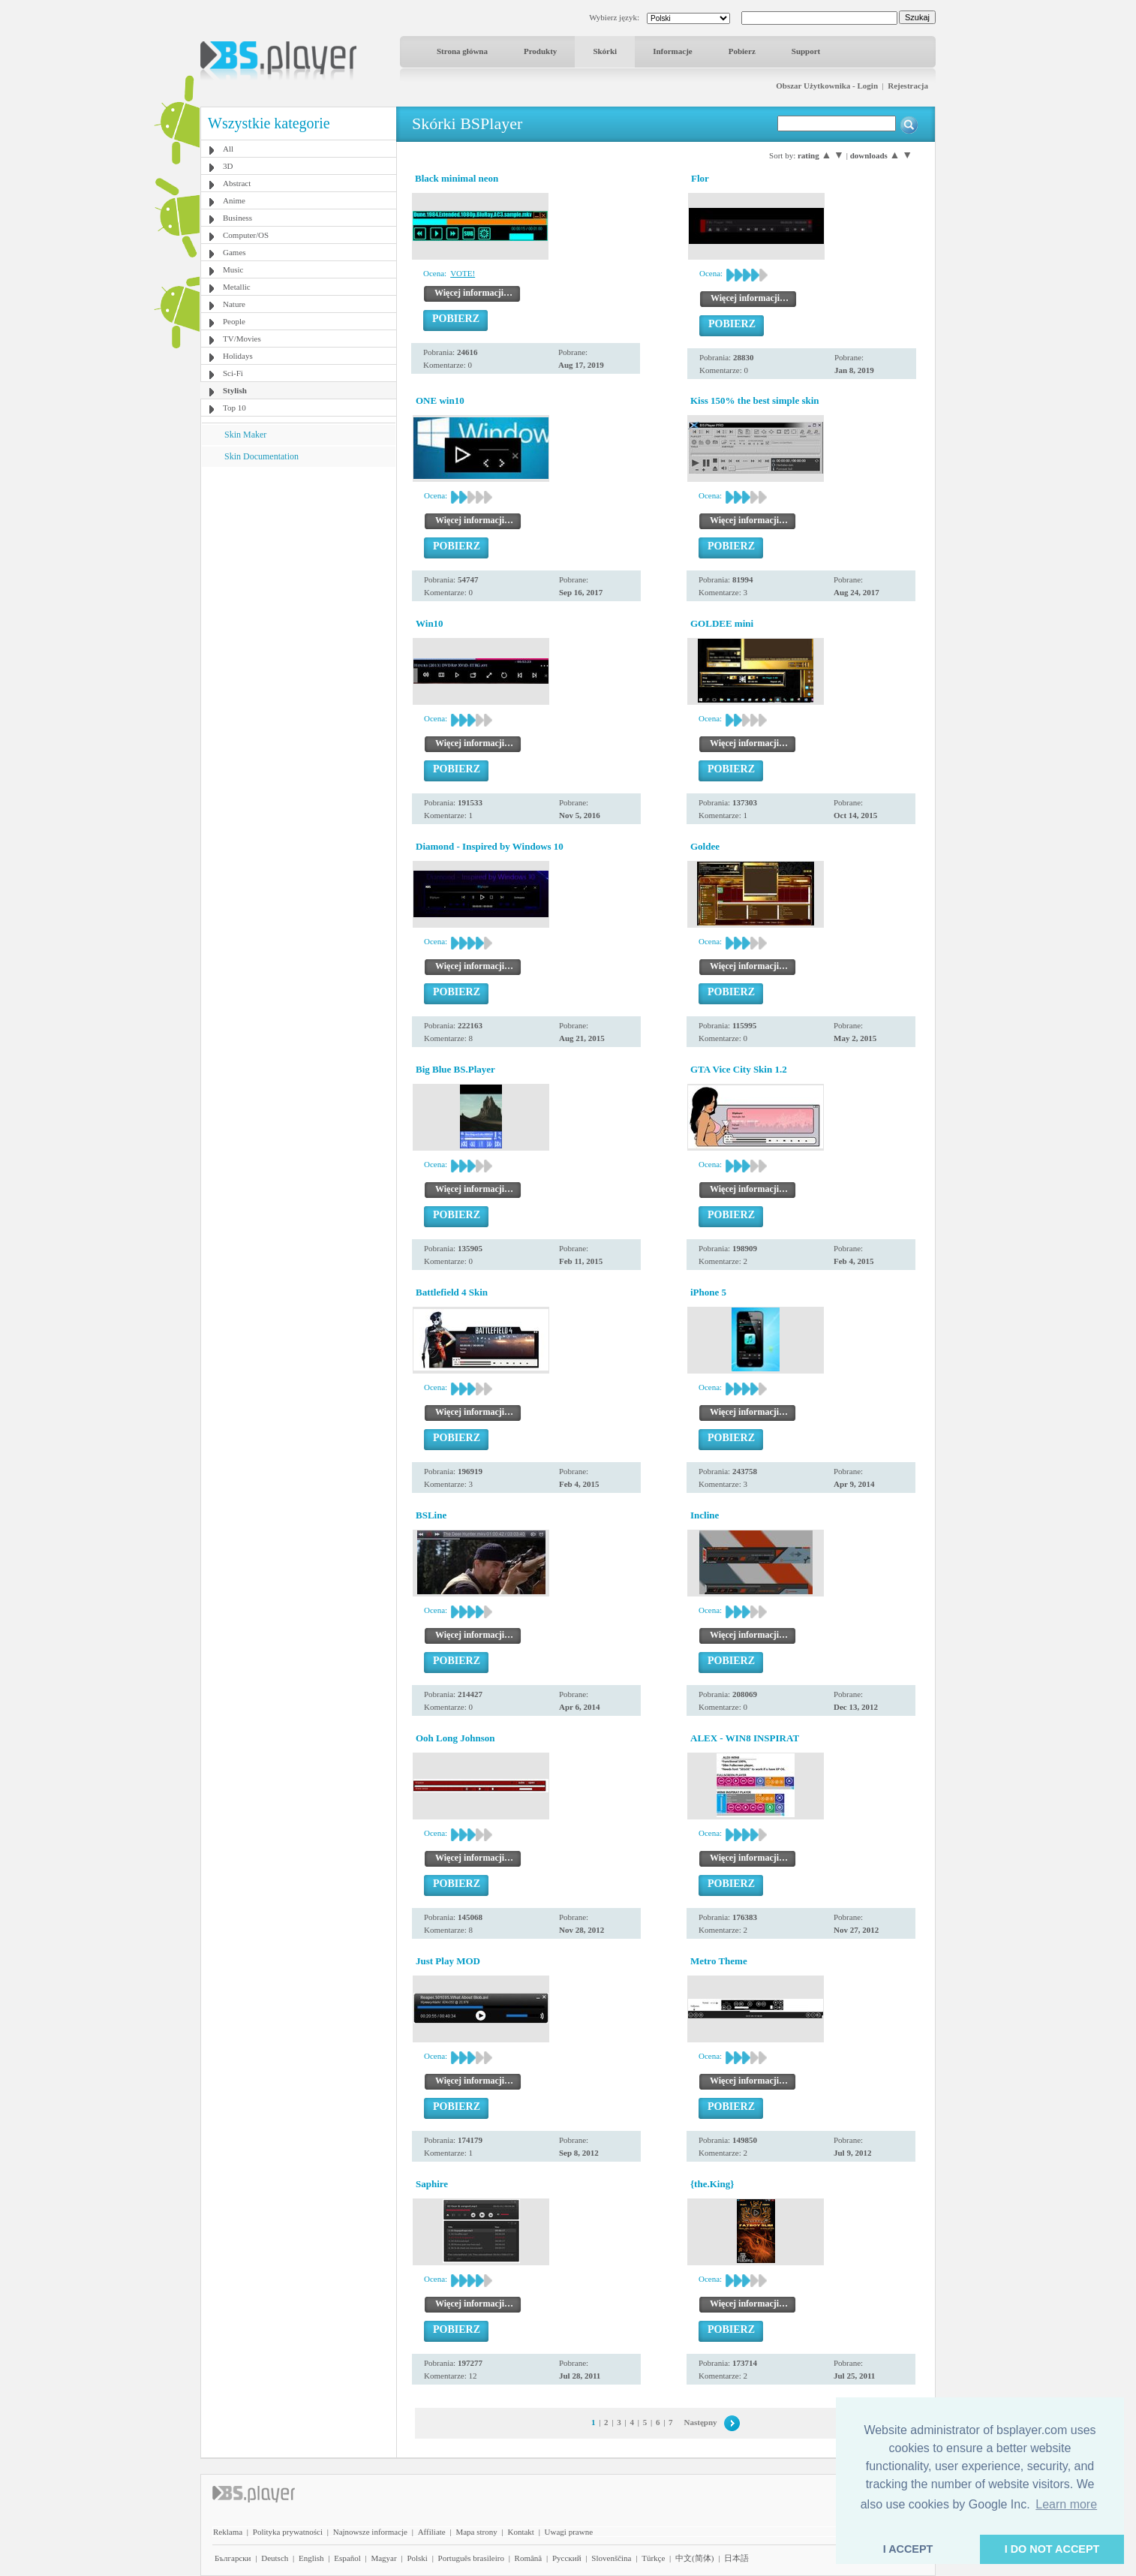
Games (234, 252)
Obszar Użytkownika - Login (827, 85)
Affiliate (432, 2531)
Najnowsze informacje (370, 2531)
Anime (234, 200)
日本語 (736, 2557)
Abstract (237, 183)
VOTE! (462, 273)
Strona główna (462, 51)
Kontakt (520, 2531)
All (228, 148)
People (234, 321)
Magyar (383, 2557)
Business (237, 217)
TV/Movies (242, 338)
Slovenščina (611, 2557)
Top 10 (234, 407)
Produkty (540, 51)
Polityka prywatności (288, 2531)
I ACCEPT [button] (908, 2549)
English (311, 2557)
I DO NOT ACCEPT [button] (1052, 2549)
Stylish (235, 390)
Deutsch (274, 2557)
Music (233, 269)
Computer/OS (246, 234)
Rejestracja (908, 85)
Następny (700, 2422)
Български (233, 2557)
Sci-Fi (233, 373)
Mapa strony (476, 2531)
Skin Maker (245, 434)
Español (347, 2557)
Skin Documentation (261, 456)
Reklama (227, 2531)
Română (528, 2557)
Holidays (238, 355)
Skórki (605, 51)
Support (806, 51)
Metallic (237, 286)
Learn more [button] (1066, 2504)
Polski (417, 2557)
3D (228, 165)
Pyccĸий (567, 2557)
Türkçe (653, 2557)
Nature (234, 303)
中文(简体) (694, 2557)
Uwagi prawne (569, 2531)
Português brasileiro (471, 2557)
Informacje (673, 51)
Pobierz (742, 51)
